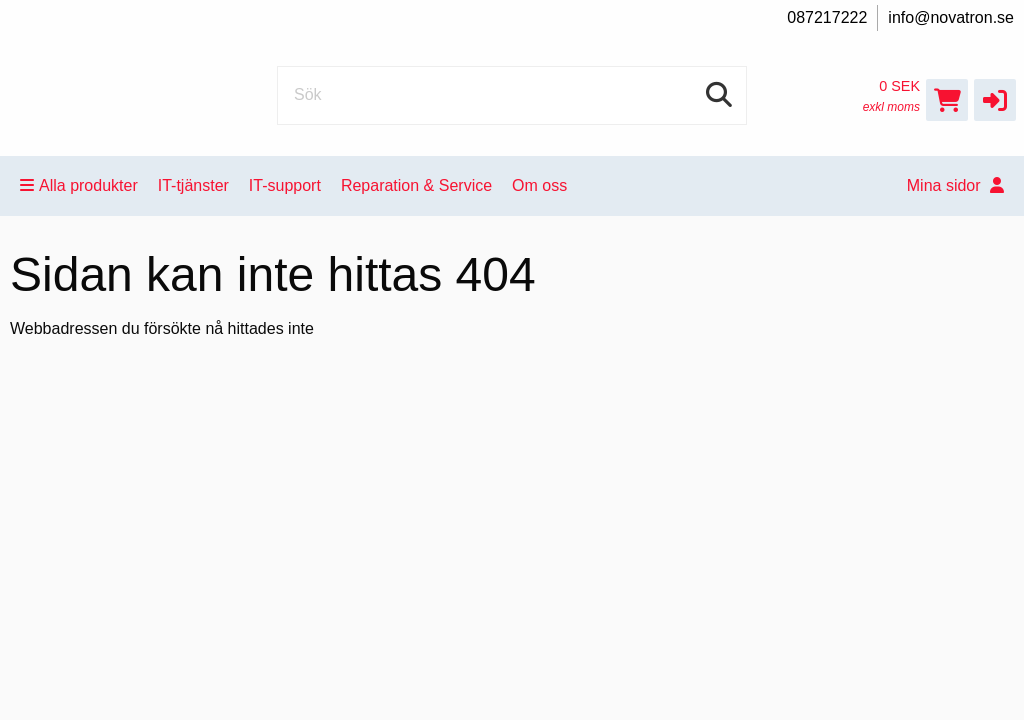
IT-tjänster (193, 185)
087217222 (827, 17)
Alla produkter (79, 185)
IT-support (285, 185)
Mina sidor (955, 185)
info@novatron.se (951, 17)
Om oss (539, 185)
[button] (995, 100)
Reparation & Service (416, 185)
